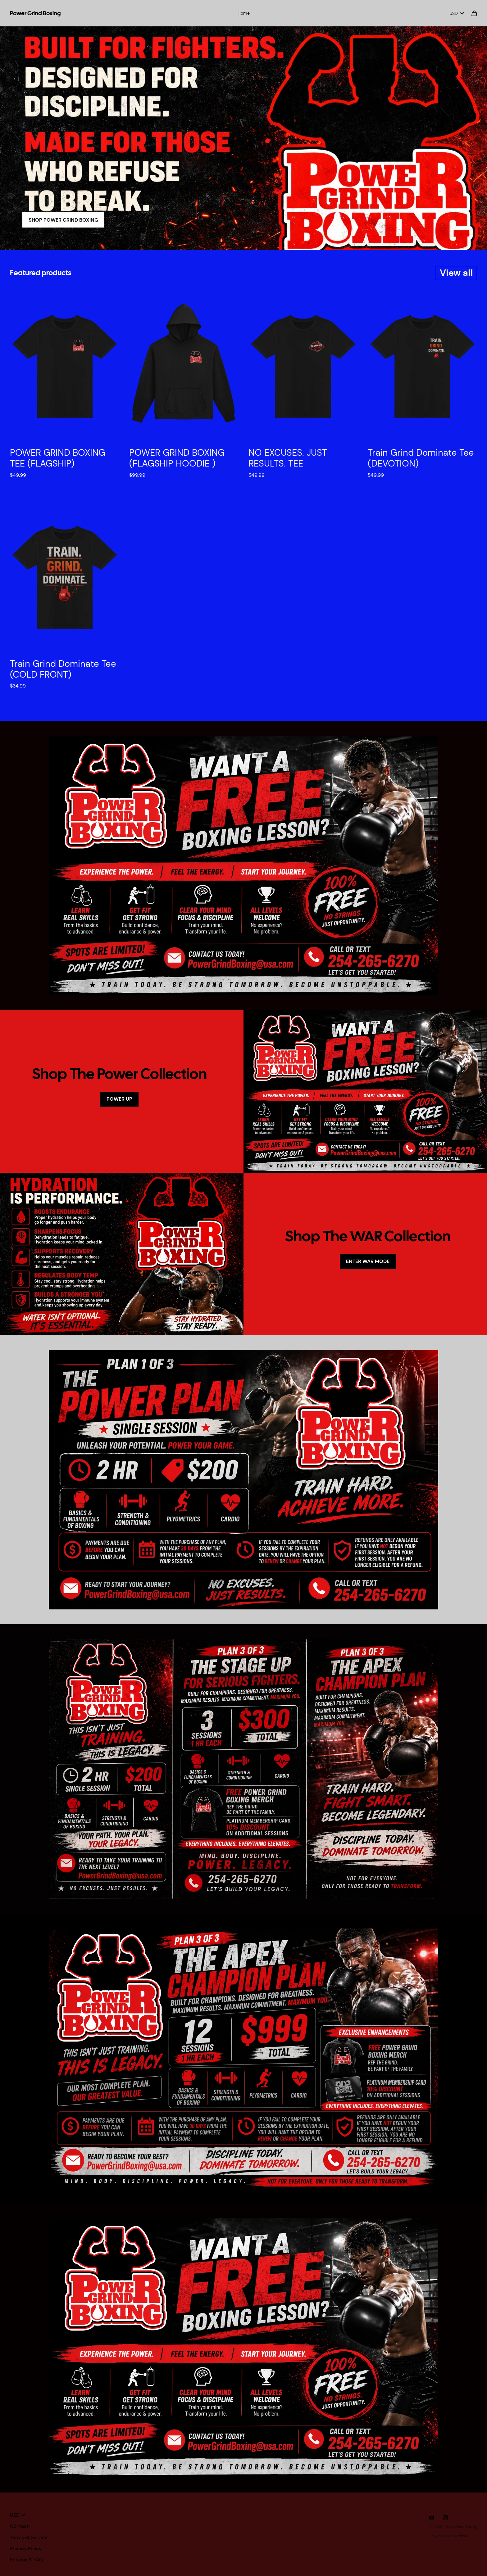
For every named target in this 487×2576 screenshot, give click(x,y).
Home (244, 13)
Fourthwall (460, 2535)
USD (456, 13)
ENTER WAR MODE (367, 1261)
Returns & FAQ (26, 2559)
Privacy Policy (26, 2548)
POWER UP (119, 1099)
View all (456, 273)
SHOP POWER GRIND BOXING (63, 220)
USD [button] (17, 2515)
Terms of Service (29, 2537)
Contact (19, 2526)
